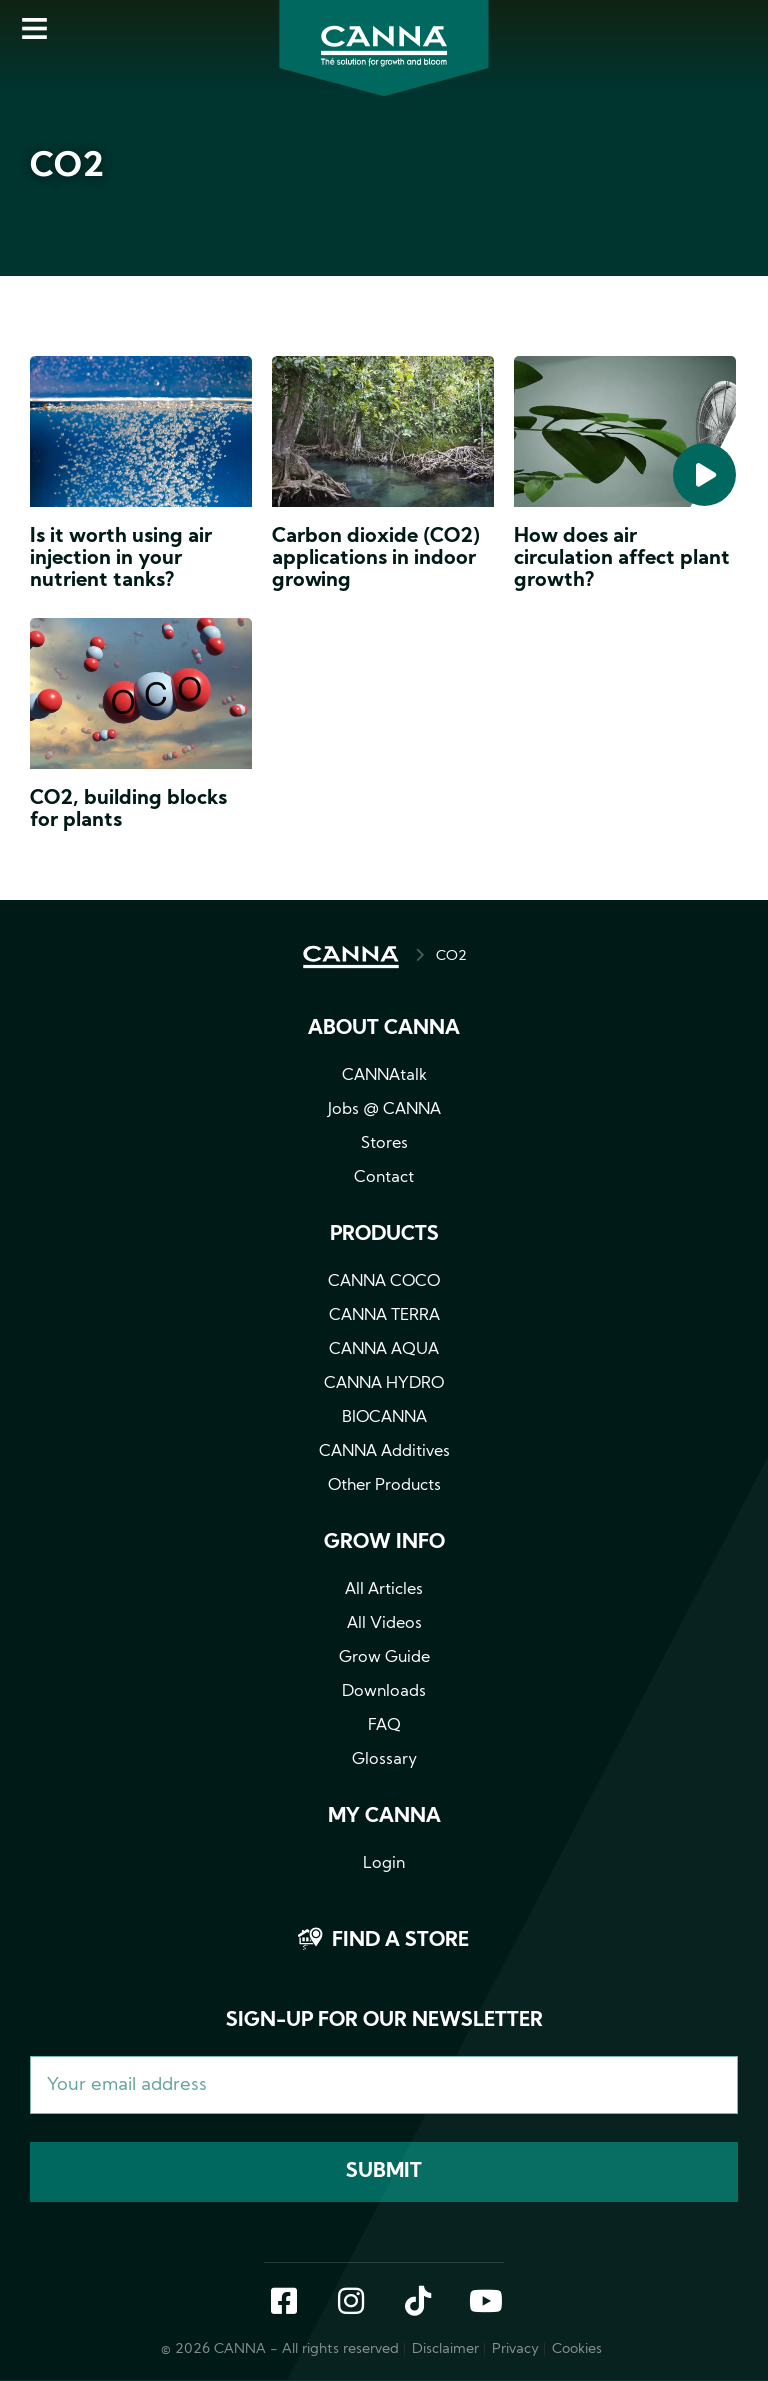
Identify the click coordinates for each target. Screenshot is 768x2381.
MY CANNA (384, 1817)
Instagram (351, 2303)
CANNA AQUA (384, 1350)
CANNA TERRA (384, 1316)
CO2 (451, 956)
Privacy (515, 2349)
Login (384, 1864)
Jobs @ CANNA (384, 1110)
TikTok (418, 2303)
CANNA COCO (384, 1282)
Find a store (400, 1941)
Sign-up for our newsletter (384, 2021)
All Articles (384, 1590)
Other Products (384, 1486)
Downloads (384, 1692)
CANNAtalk (384, 1076)
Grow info (384, 1543)
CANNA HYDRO (384, 1384)
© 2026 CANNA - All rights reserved (280, 2349)
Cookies (577, 2349)
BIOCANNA (384, 1418)
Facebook (284, 2303)
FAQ (384, 1726)
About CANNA (384, 1029)
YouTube (485, 2303)
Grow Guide (384, 1658)
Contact (384, 1178)
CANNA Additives (384, 1452)
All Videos (384, 1624)
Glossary (384, 1760)
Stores (384, 1144)
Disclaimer (445, 2349)
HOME (351, 957)
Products (384, 1235)
